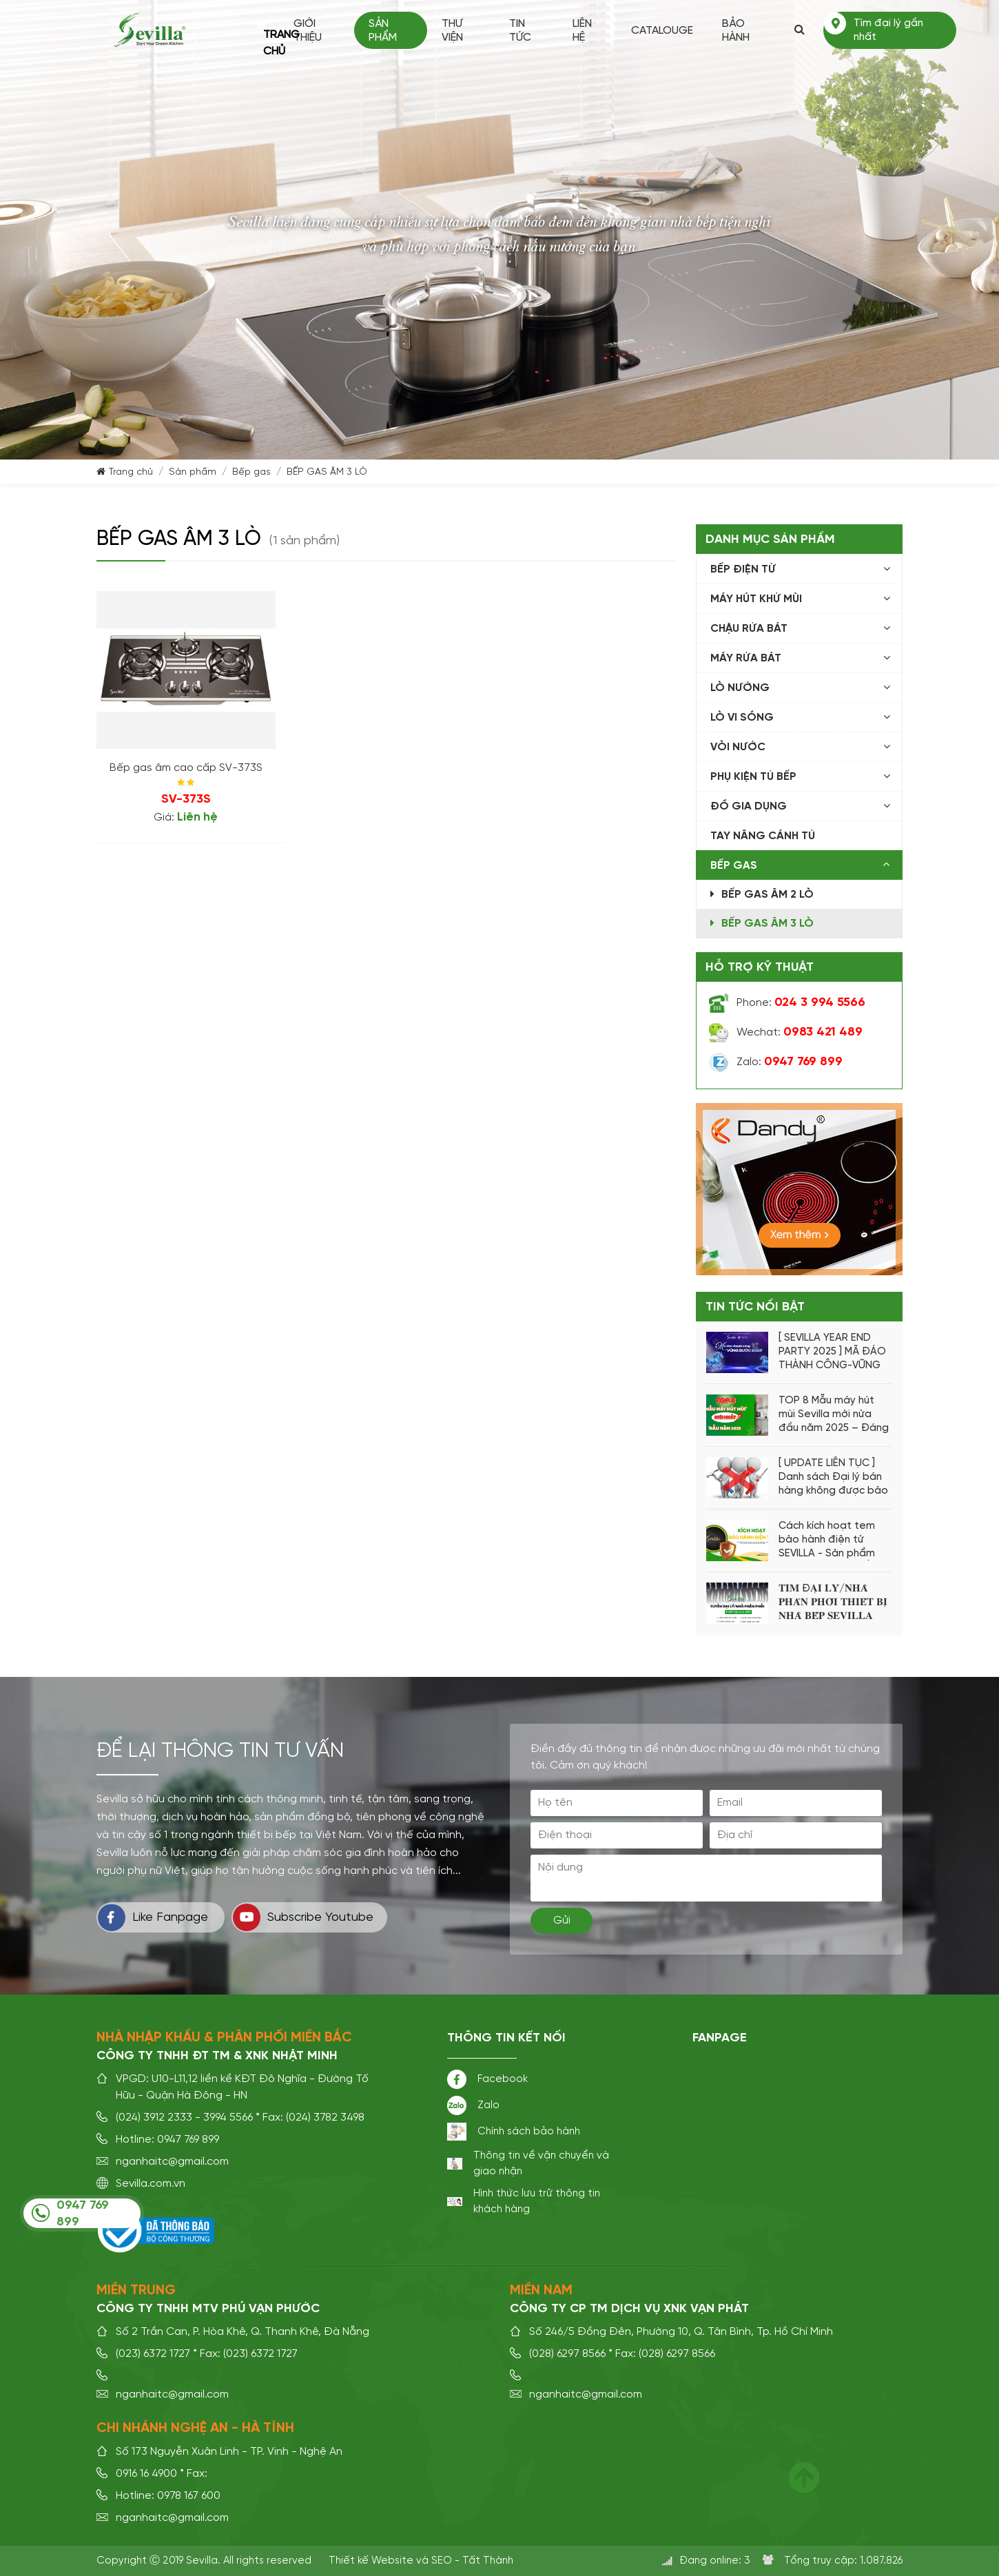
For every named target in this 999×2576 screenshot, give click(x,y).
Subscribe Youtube (303, 1917)
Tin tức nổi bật (755, 1307)
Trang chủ (266, 30)
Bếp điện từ (743, 569)
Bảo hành (737, 31)
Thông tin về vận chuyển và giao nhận (541, 2163)
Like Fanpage (153, 1917)
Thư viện (455, 31)
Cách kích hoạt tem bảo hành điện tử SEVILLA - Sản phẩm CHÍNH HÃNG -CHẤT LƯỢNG (827, 1540)
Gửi (561, 1920)
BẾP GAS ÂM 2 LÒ (767, 894)
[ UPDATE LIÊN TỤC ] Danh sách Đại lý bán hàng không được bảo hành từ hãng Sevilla (833, 1478)
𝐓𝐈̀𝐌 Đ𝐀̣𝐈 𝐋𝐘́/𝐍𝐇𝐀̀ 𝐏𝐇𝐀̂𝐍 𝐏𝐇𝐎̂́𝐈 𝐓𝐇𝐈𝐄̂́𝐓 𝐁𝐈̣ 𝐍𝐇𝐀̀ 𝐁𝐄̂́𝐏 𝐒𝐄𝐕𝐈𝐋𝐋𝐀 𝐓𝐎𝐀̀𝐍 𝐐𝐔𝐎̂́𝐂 (833, 1603)
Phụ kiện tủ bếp (753, 777)
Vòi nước (737, 747)
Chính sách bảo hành (528, 2131)
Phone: (801, 1003)
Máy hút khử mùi (756, 599)
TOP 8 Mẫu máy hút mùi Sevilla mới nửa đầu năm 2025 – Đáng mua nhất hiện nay (834, 1415)
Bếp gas (251, 472)
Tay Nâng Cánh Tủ (762, 836)
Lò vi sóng (742, 717)
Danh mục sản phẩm (770, 539)
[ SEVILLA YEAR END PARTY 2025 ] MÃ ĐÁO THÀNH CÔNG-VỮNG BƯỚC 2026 (832, 1352)
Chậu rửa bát (748, 629)
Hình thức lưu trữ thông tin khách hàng (536, 2201)
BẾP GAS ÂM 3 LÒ (327, 472)
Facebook (502, 2079)
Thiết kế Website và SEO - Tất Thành (421, 2560)
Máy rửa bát (745, 658)
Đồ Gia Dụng (748, 806)
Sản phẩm (387, 31)
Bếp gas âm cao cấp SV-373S (186, 768)
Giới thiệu (312, 31)
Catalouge (663, 31)
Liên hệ (584, 31)
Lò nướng (740, 688)
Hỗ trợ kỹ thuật (760, 967)
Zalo (488, 2105)
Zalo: (790, 1062)
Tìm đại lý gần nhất (889, 30)
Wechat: (800, 1032)
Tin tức (523, 31)
